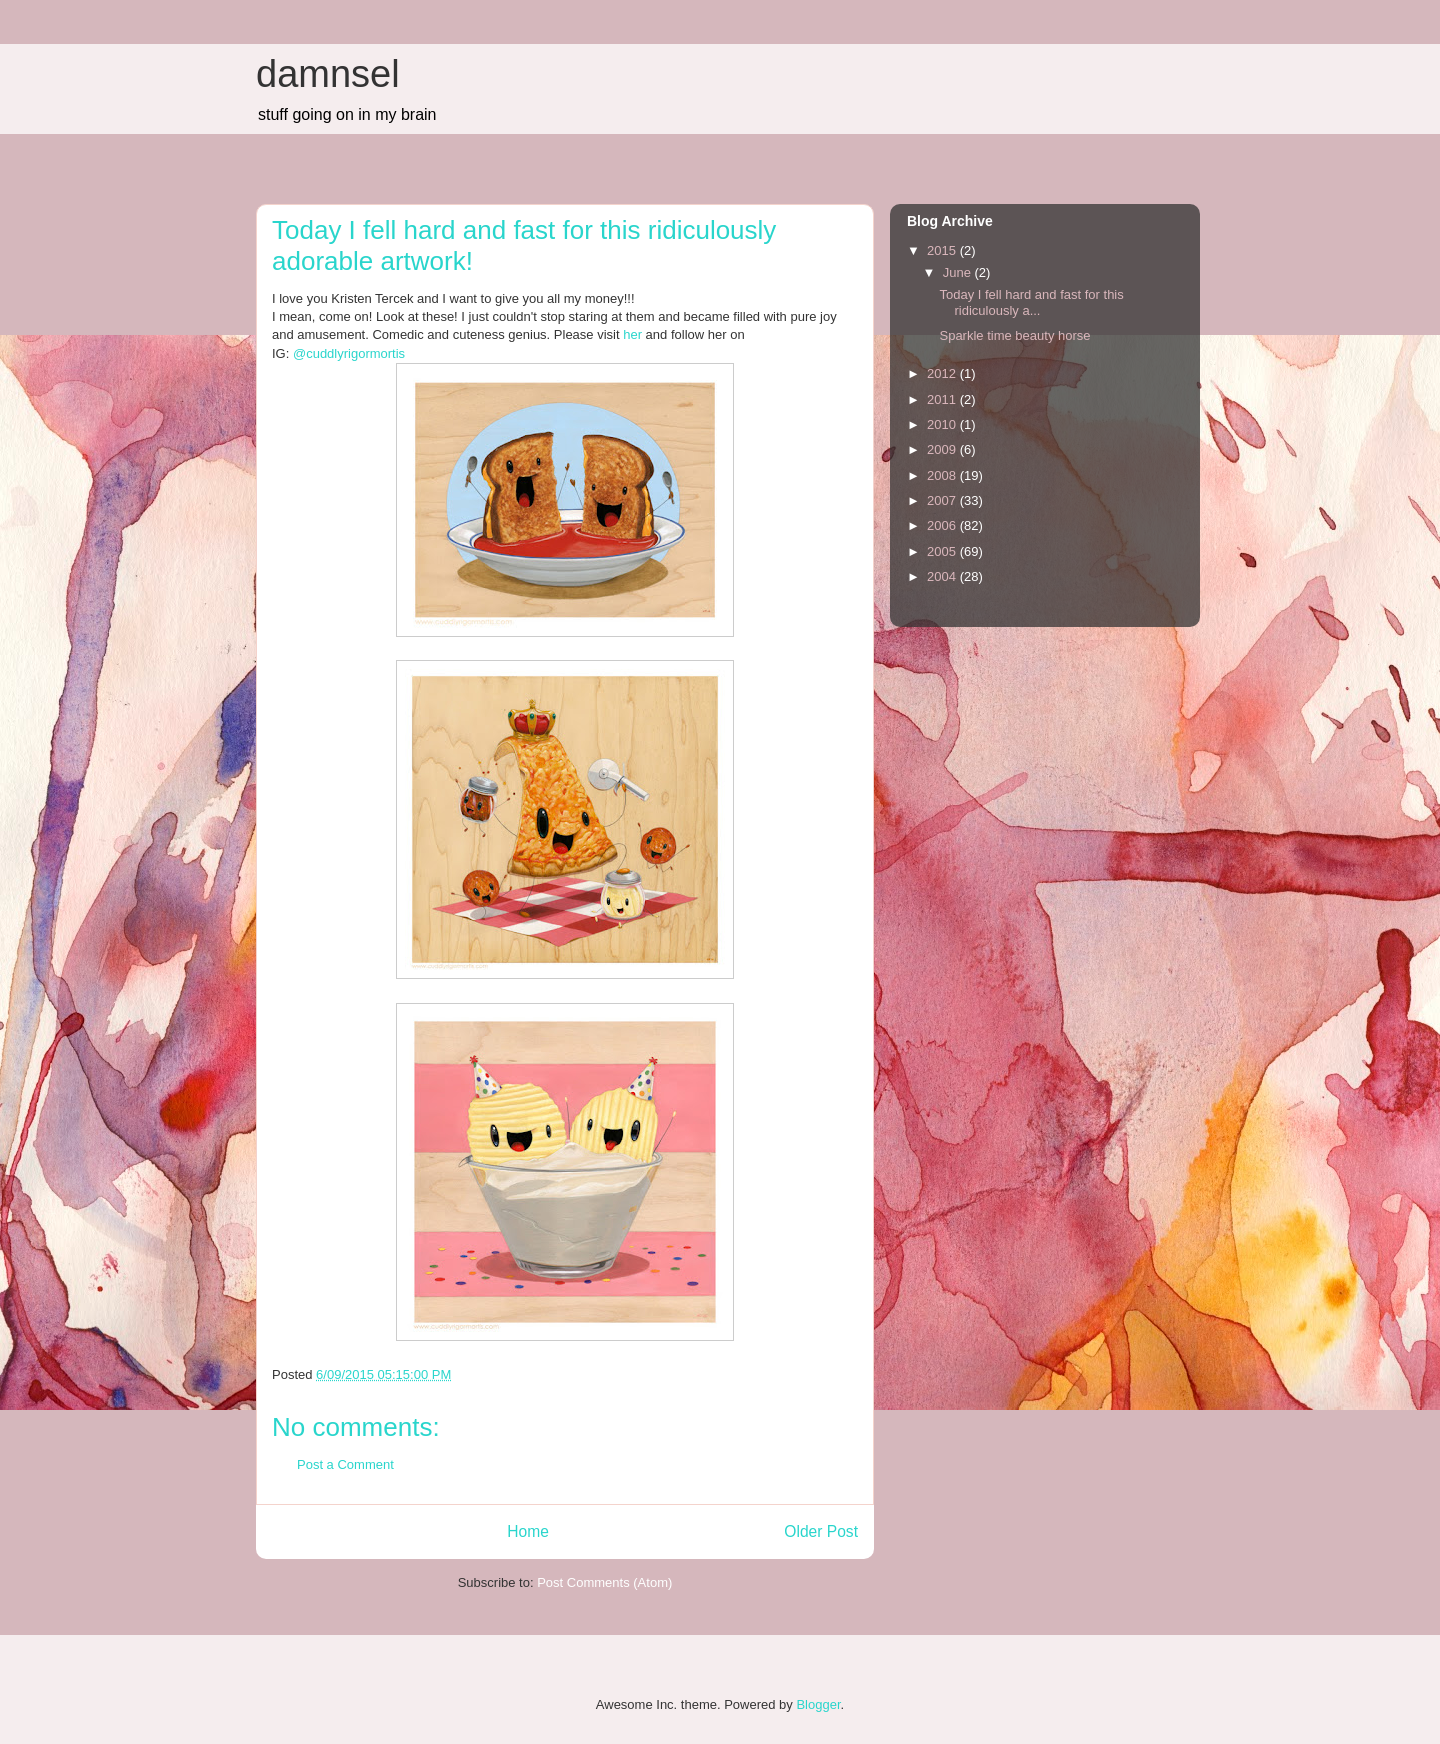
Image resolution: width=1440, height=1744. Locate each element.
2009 (943, 449)
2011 (943, 399)
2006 (943, 525)
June (959, 272)
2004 (943, 576)
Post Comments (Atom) (604, 1582)
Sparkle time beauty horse (1014, 335)
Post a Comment (345, 1464)
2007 (943, 500)
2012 (943, 373)
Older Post (821, 1531)
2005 (943, 551)
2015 (943, 250)
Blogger (818, 1704)
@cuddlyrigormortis (349, 353)
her (631, 334)
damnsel (328, 74)
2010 (943, 424)
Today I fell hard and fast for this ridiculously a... (1031, 302)
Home (528, 1531)
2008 (943, 475)
